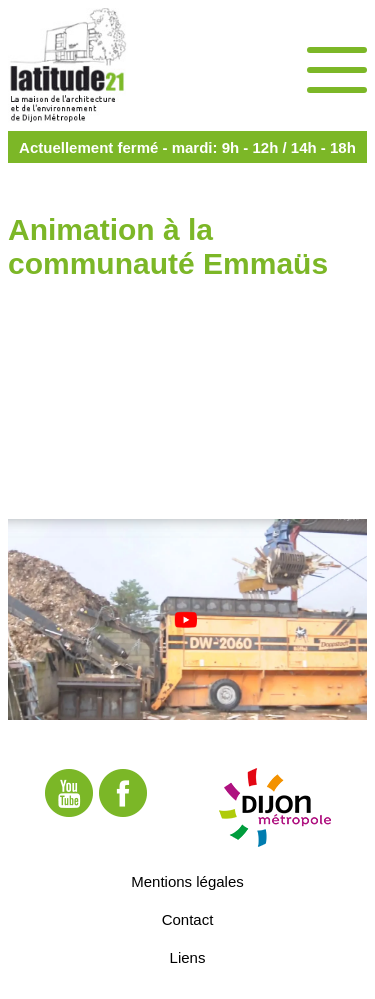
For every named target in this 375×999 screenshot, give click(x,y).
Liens (188, 956)
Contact (188, 918)
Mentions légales (187, 880)
